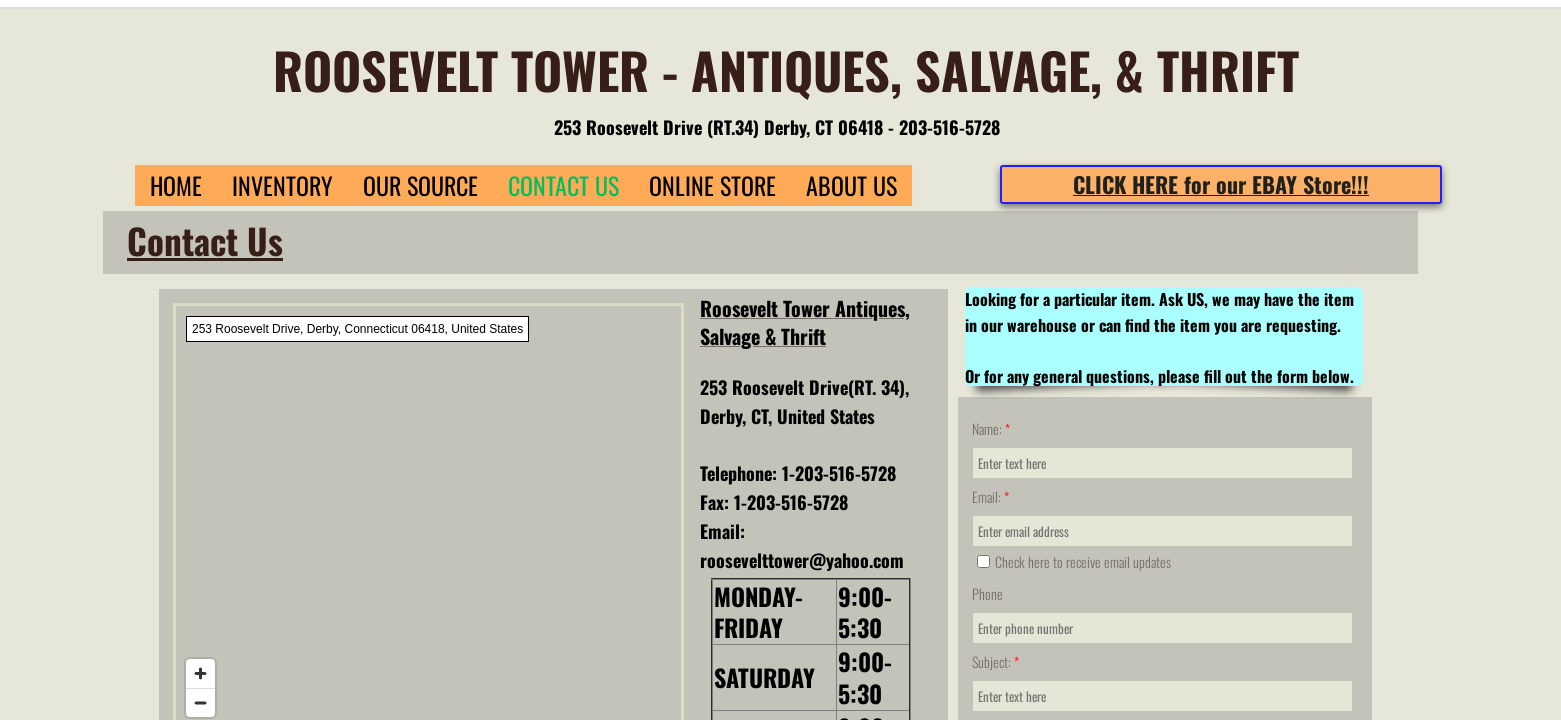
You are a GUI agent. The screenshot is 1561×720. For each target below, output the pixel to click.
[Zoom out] (200, 702)
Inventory (282, 185)
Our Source (420, 185)
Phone (987, 593)
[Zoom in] (200, 673)
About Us (851, 185)
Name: (991, 428)
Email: (990, 496)
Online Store (712, 185)
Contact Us (563, 185)
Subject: (995, 661)
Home (176, 185)
